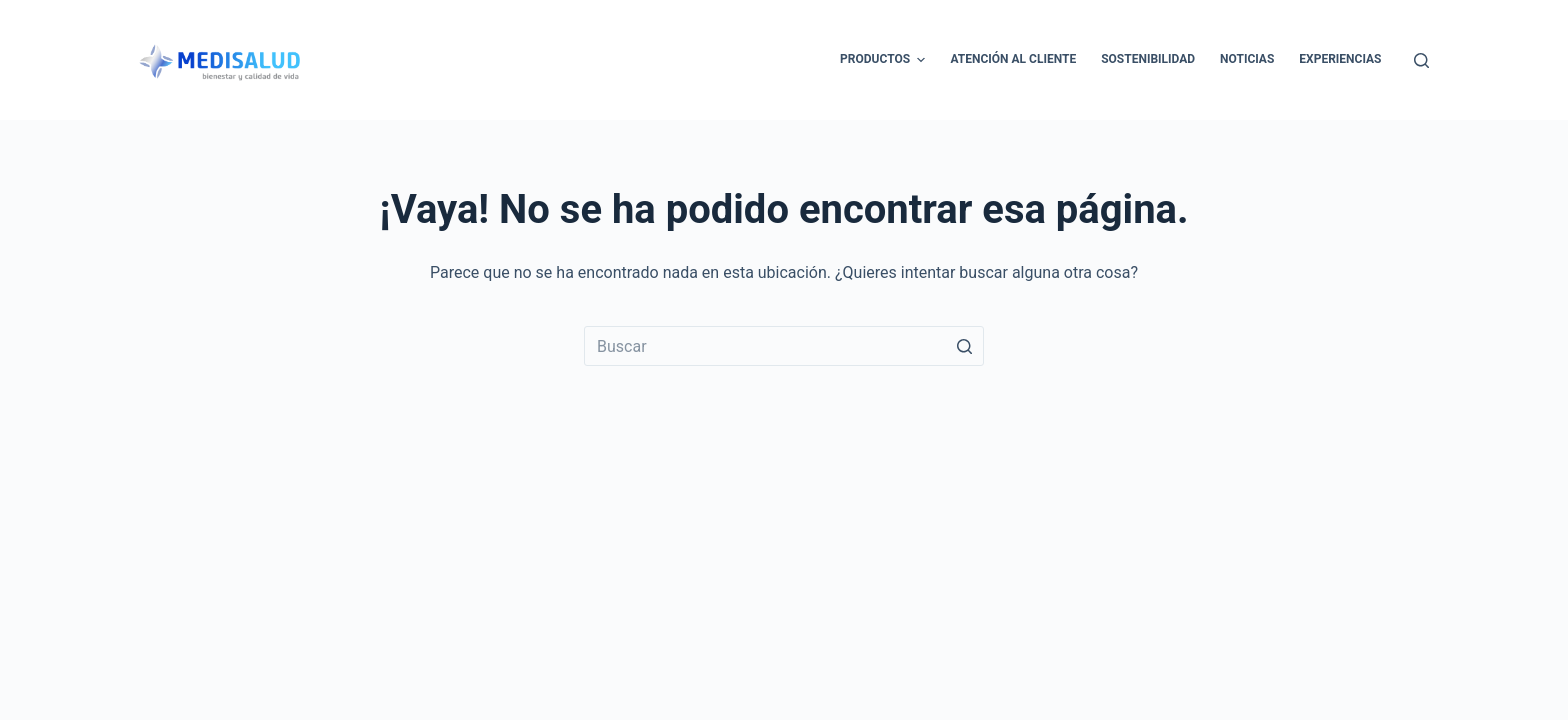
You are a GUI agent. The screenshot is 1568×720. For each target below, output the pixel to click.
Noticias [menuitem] (1247, 59)
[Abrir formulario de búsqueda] (1421, 60)
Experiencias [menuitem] (1340, 59)
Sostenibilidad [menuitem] (1148, 59)
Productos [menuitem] (885, 60)
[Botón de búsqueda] (964, 346)
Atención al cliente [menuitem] (1013, 59)
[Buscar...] (784, 346)
